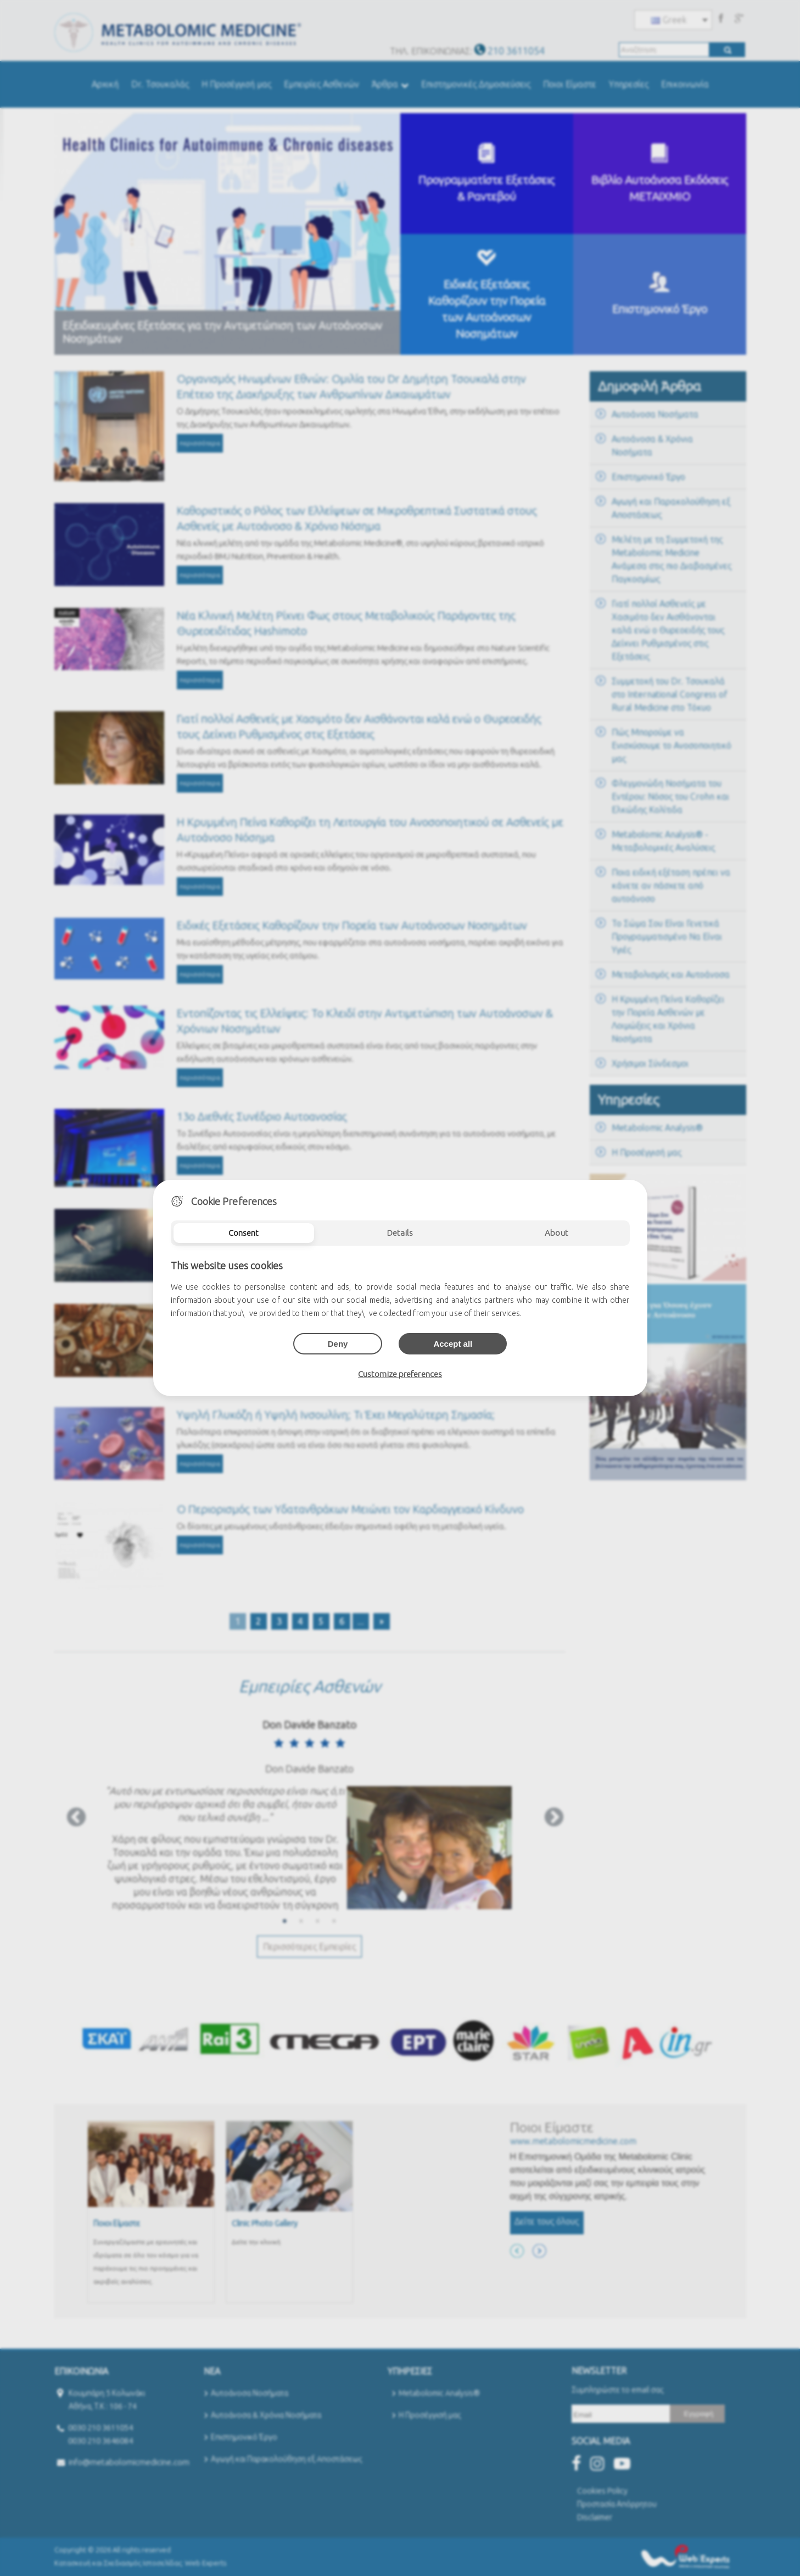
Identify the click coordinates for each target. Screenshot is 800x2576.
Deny (338, 1343)
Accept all (452, 1343)
